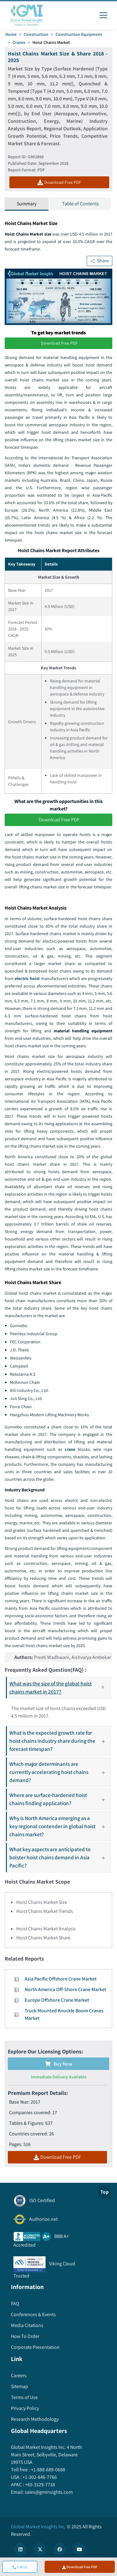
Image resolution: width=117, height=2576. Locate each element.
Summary (27, 203)
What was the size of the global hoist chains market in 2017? (59, 1687)
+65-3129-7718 (39, 2484)
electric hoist (27, 978)
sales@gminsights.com (48, 2492)
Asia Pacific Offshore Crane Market (61, 1979)
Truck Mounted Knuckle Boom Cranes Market (64, 2014)
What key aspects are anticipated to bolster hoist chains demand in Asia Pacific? (59, 1857)
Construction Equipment (79, 34)
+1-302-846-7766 (39, 2477)
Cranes (18, 42)
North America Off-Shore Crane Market (65, 1989)
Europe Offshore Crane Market (57, 2000)
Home (11, 34)
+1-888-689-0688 (47, 2469)
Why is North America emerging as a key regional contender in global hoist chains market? (59, 1826)
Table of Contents (80, 203)
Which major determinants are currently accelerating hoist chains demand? (59, 1772)
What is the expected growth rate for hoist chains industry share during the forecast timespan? (59, 1740)
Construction (36, 34)
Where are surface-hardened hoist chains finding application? (59, 1799)
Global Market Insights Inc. (38, 2526)
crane (70, 1449)
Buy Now (58, 2064)
